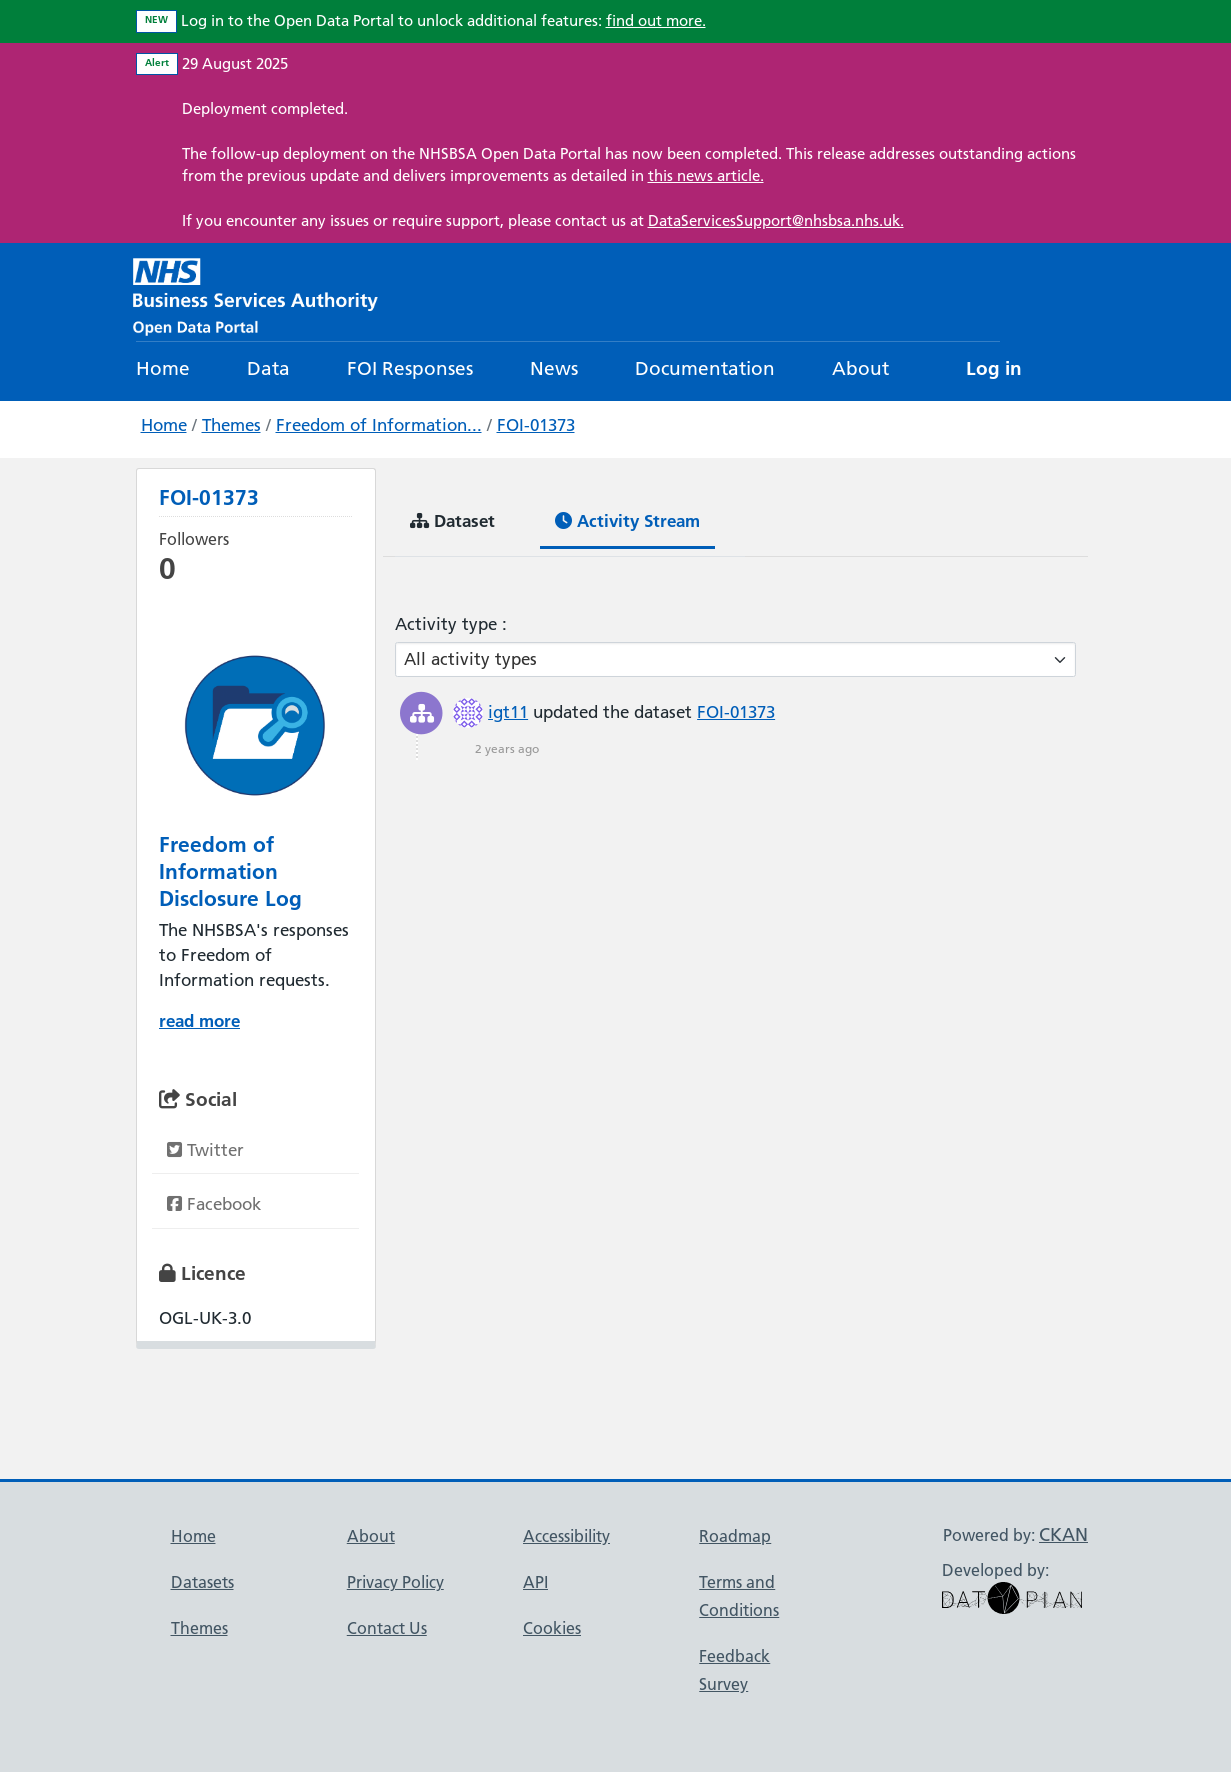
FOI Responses (410, 368)
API (535, 1582)
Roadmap (735, 1536)
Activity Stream (627, 520)
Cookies (552, 1628)
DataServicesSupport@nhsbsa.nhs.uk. (776, 220)
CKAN (1063, 1534)
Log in (994, 368)
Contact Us (387, 1628)
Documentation (705, 368)
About (860, 368)
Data (268, 368)
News (554, 368)
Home (163, 368)
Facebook (214, 1204)
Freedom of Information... (379, 425)
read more (199, 1020)
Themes (231, 425)
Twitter (205, 1150)
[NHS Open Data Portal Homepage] (255, 294)
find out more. (656, 20)
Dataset (452, 520)
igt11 (508, 712)
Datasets (202, 1582)
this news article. (706, 175)
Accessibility (566, 1536)
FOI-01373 (536, 425)
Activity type (448, 624)
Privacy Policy (395, 1582)
